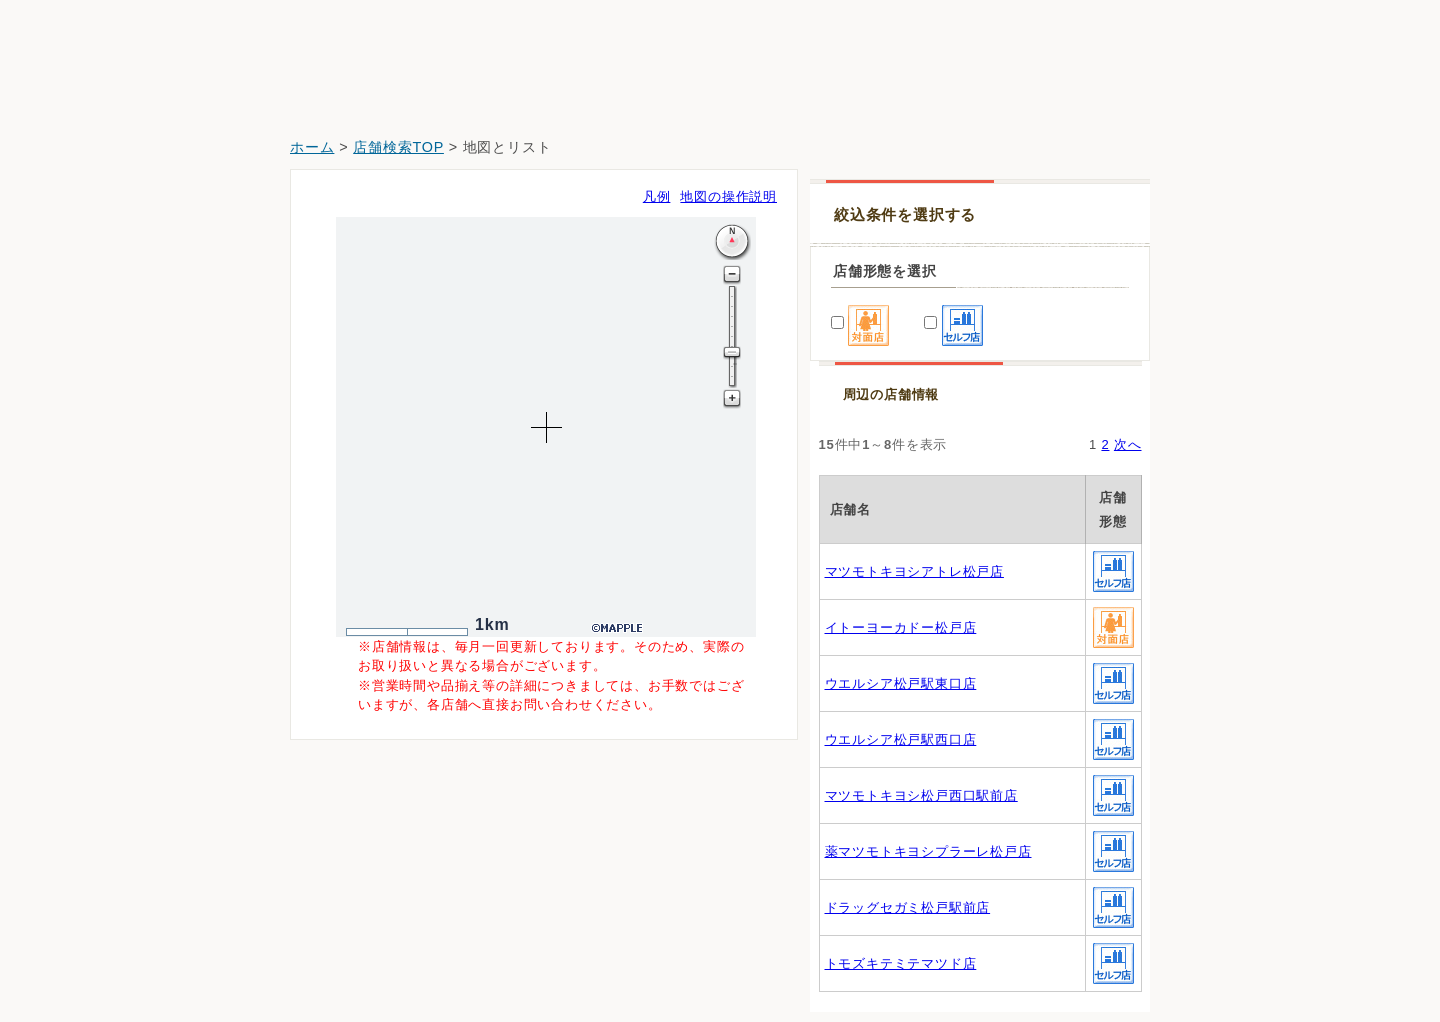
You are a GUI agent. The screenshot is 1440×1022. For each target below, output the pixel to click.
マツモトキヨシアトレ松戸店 (914, 571)
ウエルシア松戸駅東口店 (901, 683)
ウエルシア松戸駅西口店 (901, 739)
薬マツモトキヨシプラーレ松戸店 (928, 851)
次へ (1128, 444)
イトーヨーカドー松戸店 (901, 627)
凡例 (657, 196)
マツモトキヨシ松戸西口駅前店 (921, 795)
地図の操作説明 (728, 196)
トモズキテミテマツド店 (901, 963)
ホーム (312, 147)
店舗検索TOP (398, 147)
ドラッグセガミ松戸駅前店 (908, 907)
